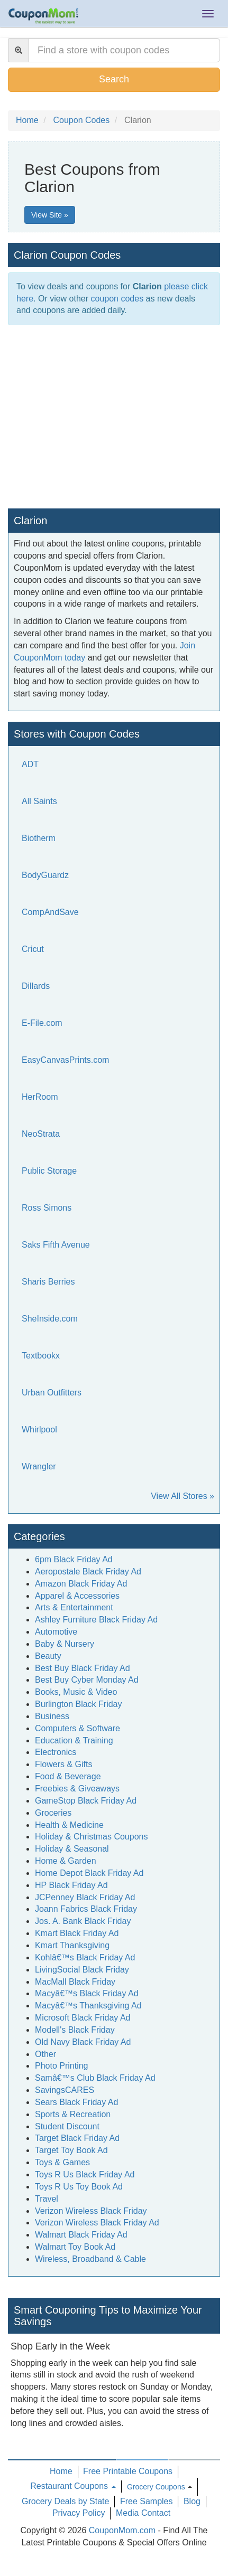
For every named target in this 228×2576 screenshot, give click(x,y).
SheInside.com (50, 1318)
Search (114, 79)
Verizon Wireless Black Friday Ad (97, 2222)
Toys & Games (62, 2162)
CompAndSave (50, 912)
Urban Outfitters (51, 1392)
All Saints (39, 801)
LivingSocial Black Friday (82, 1969)
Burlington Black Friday (78, 1704)
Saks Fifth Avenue (56, 1244)
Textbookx (41, 1355)
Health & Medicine (69, 1824)
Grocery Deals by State (65, 2501)
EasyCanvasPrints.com (65, 1059)
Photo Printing (61, 2065)
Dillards (36, 986)
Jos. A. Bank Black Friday (83, 1921)
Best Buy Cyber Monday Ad (87, 1679)
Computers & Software (77, 1728)
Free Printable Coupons (127, 2471)
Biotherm (39, 838)
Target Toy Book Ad (71, 2150)
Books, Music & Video (76, 1691)
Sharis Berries (48, 1281)
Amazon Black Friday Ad (81, 1583)
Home (61, 2471)
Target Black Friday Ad (77, 2138)
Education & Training (74, 1740)
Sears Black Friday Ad (76, 2102)
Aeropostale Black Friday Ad (88, 1571)
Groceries (53, 1812)
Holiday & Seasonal (72, 1848)
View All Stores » (182, 1496)
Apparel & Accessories (77, 1595)
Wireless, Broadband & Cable (90, 2258)
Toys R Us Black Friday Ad (85, 2174)
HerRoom (40, 1096)
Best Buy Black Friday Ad (82, 1668)
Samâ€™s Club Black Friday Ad (95, 2077)
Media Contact (143, 2512)
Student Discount (67, 2126)
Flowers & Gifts (63, 1764)
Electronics (55, 1752)
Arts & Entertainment (74, 1607)
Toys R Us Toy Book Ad (79, 2186)
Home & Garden (65, 1860)
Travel (46, 2198)
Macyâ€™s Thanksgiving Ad (88, 2005)
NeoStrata (41, 1133)
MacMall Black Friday (75, 1981)
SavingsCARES (64, 2090)
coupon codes (117, 298)
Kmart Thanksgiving (72, 1945)
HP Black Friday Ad (71, 1885)
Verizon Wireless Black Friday (91, 2210)
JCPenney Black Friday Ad (85, 1897)
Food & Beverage (68, 1776)
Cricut (33, 949)
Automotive (56, 1631)
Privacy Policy (78, 2512)
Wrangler (39, 1466)
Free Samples (146, 2501)
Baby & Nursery (64, 1643)
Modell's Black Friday (75, 2029)
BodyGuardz (45, 875)
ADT (30, 764)
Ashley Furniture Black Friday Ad (96, 1619)
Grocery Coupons (156, 2487)
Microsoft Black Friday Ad (83, 2017)
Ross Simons (46, 1207)
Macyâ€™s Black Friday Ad (87, 1993)
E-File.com (42, 1022)
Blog (192, 2501)
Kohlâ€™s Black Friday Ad (85, 1957)
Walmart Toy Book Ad (75, 2246)
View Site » (49, 215)
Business (52, 1716)
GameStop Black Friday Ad (85, 1800)
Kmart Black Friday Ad (76, 1933)
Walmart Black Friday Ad (81, 2234)
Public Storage (49, 1170)
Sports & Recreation (73, 2114)
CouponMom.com (122, 2530)
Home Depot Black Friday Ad (89, 1873)
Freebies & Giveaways (77, 1788)
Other (45, 2054)
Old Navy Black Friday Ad (83, 2041)
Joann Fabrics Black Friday (86, 1908)
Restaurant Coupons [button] (72, 2485)
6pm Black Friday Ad (74, 1559)
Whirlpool (39, 1429)
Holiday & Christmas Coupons (91, 1836)
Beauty (48, 1656)
